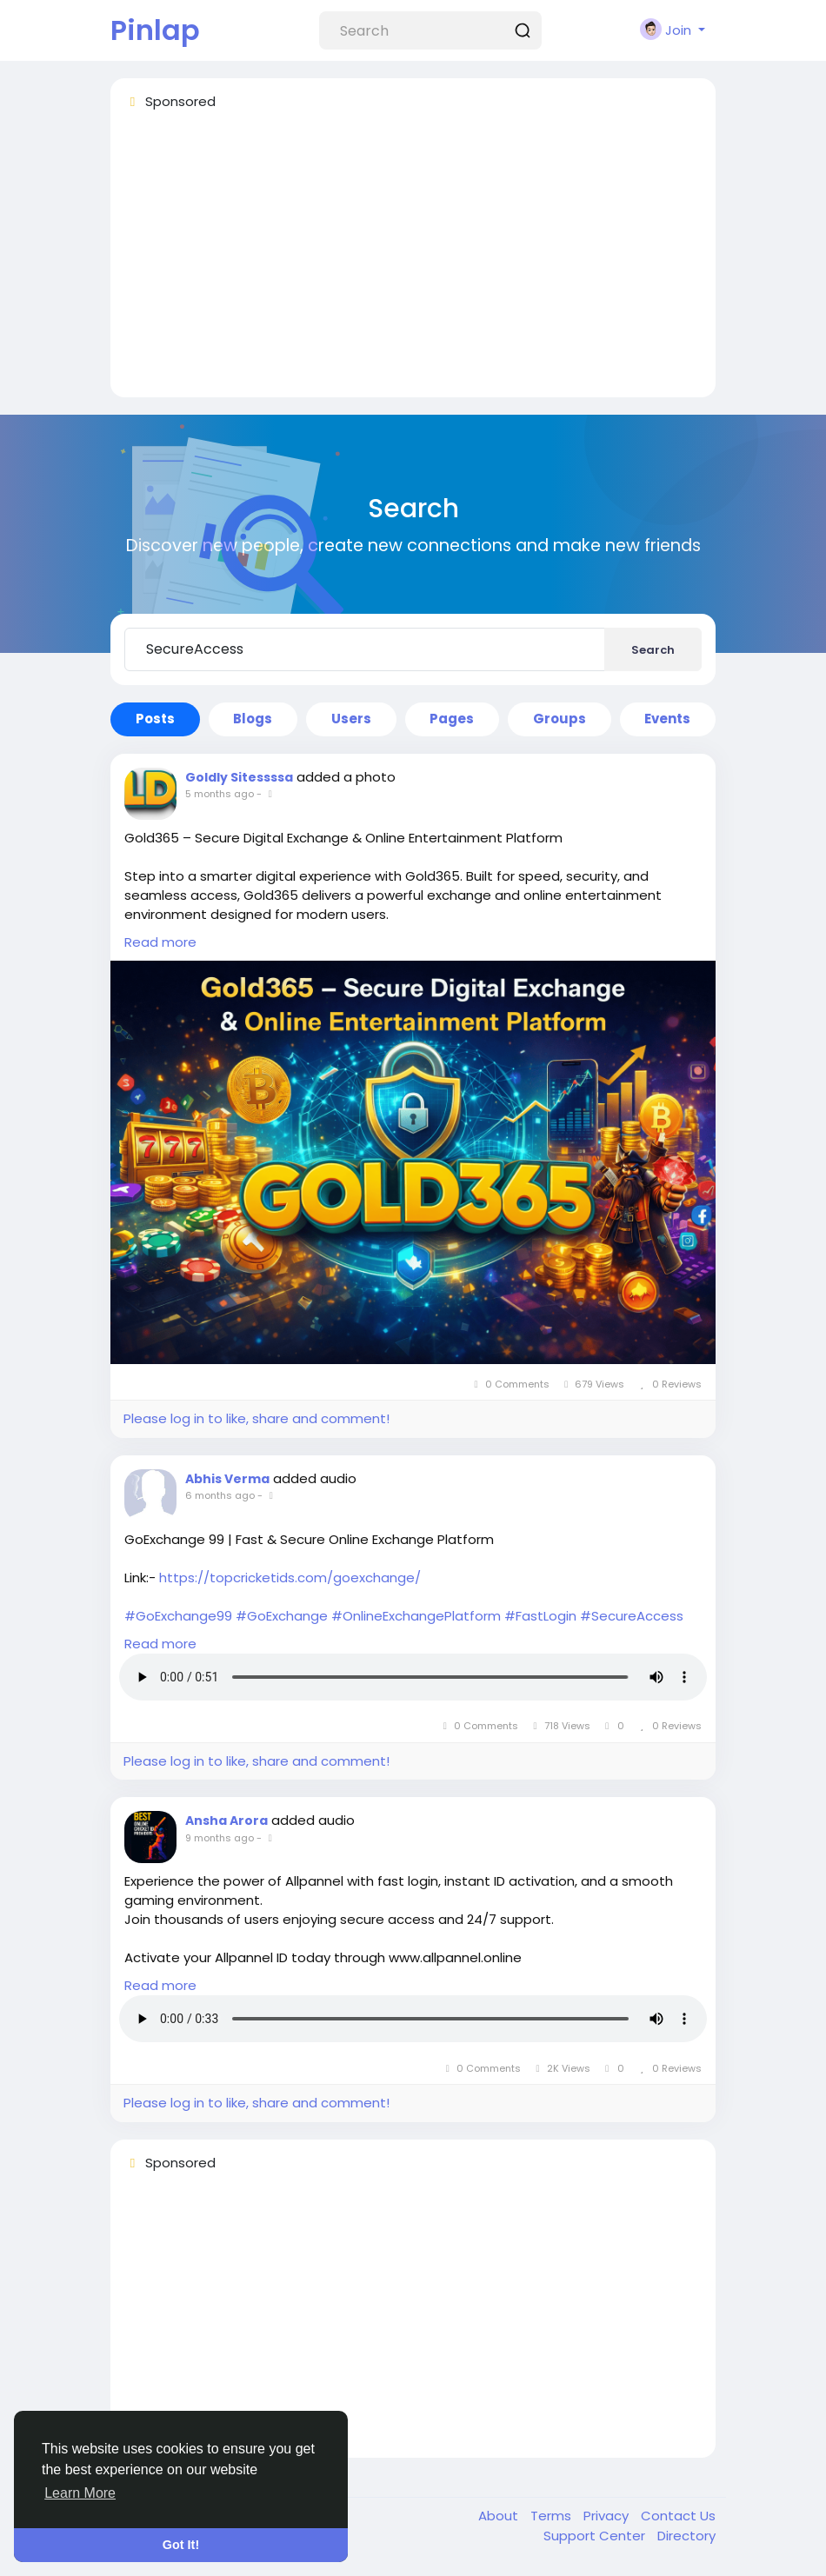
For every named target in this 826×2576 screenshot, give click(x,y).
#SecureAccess (631, 1616)
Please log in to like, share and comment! (256, 1418)
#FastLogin (540, 1616)
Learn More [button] (80, 2493)
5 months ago (219, 794)
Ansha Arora (226, 1820)
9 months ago (219, 1838)
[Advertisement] (413, 261)
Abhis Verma (227, 1479)
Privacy (607, 2515)
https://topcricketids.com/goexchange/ (290, 1577)
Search (653, 650)
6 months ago (220, 1495)
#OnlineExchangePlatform (416, 1616)
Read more (160, 942)
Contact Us (678, 2515)
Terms (552, 2515)
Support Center (596, 2535)
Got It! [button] (181, 2545)
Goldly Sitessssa (239, 777)
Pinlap (155, 30)
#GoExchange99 (178, 1616)
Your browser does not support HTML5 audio (413, 1677)
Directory (686, 2535)
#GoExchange (282, 1616)
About (500, 2515)
